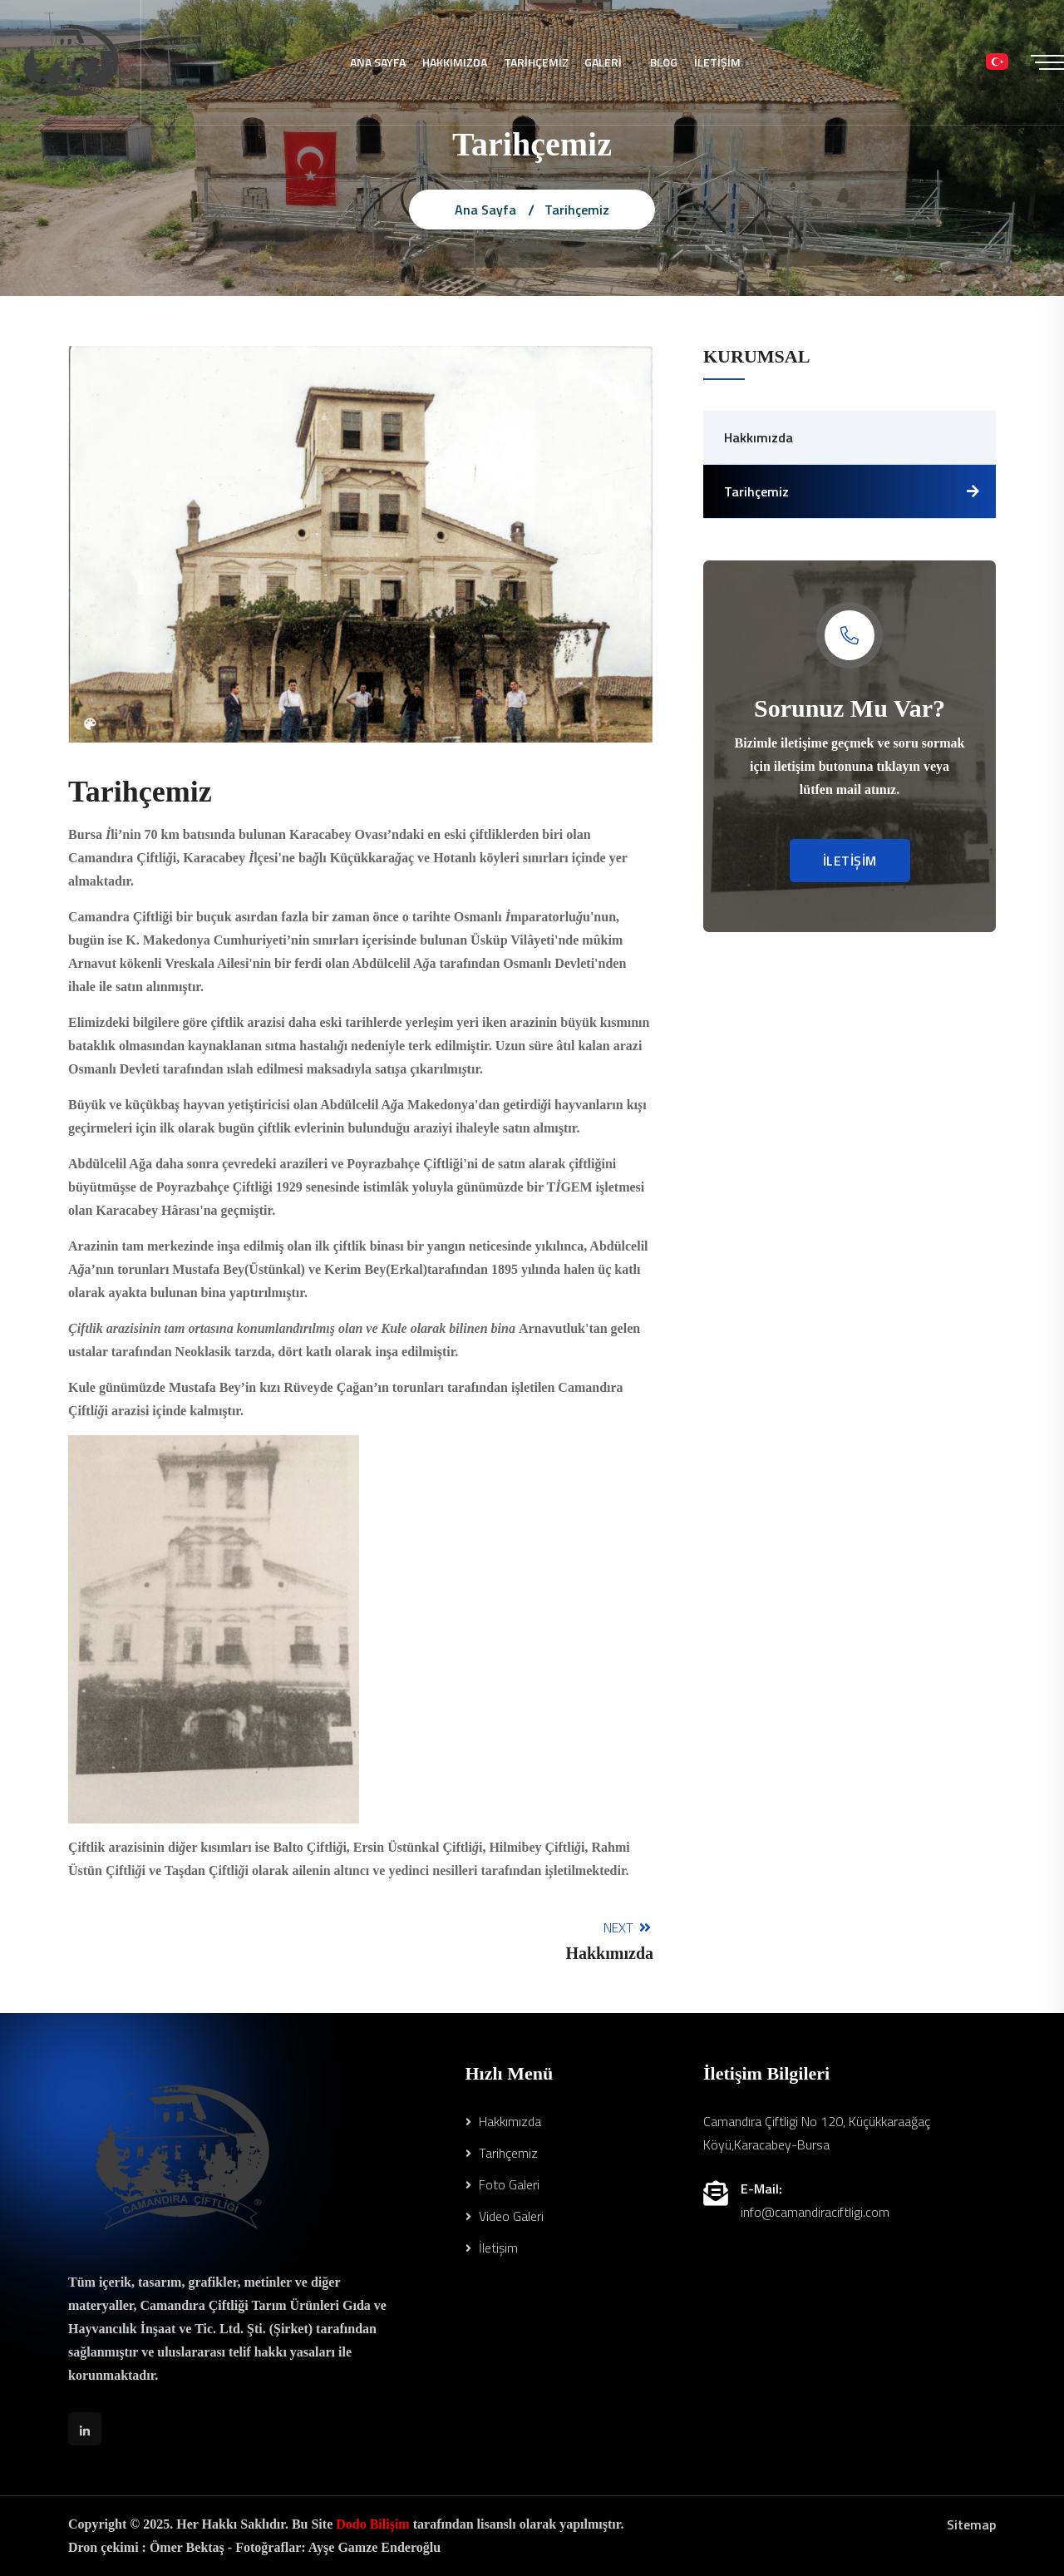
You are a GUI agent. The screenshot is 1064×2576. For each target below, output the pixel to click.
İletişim (492, 2248)
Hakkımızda (758, 437)
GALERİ (604, 62)
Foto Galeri (502, 2184)
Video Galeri (505, 2216)
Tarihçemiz (756, 491)
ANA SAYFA (378, 62)
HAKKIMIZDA (454, 62)
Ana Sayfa (485, 210)
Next (609, 1940)
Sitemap (971, 2524)
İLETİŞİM (718, 62)
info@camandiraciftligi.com (815, 2212)
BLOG (664, 62)
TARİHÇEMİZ (536, 62)
